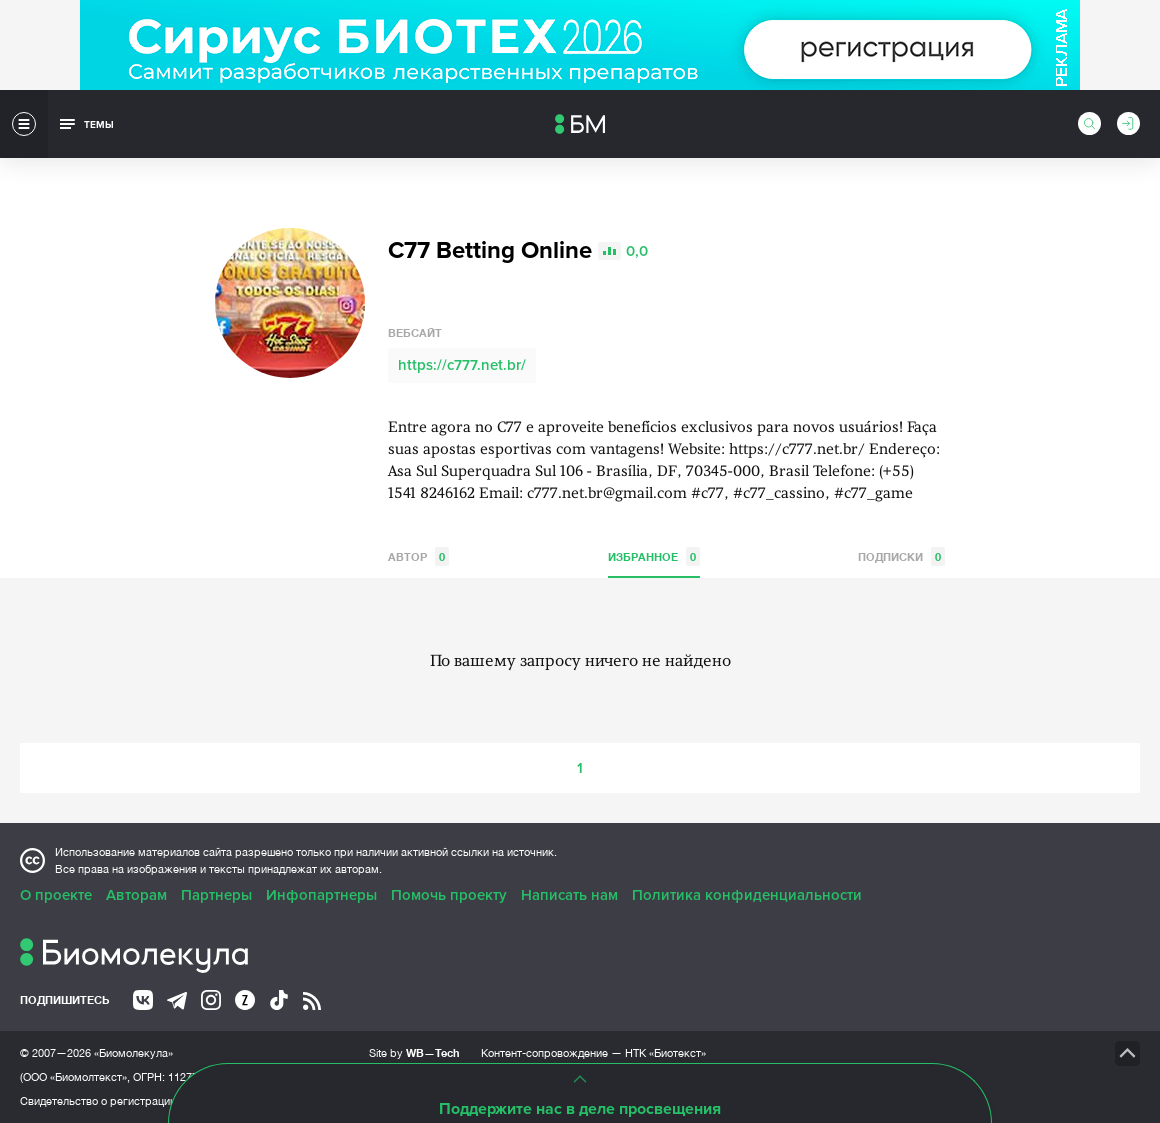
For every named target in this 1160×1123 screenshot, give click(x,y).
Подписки (901, 556)
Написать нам (569, 895)
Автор (418, 556)
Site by (414, 1052)
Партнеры (216, 895)
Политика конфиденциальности (747, 895)
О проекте (56, 895)
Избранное (654, 556)
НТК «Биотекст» (665, 1053)
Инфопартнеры (321, 895)
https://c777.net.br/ (462, 365)
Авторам (136, 895)
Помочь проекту (449, 895)
